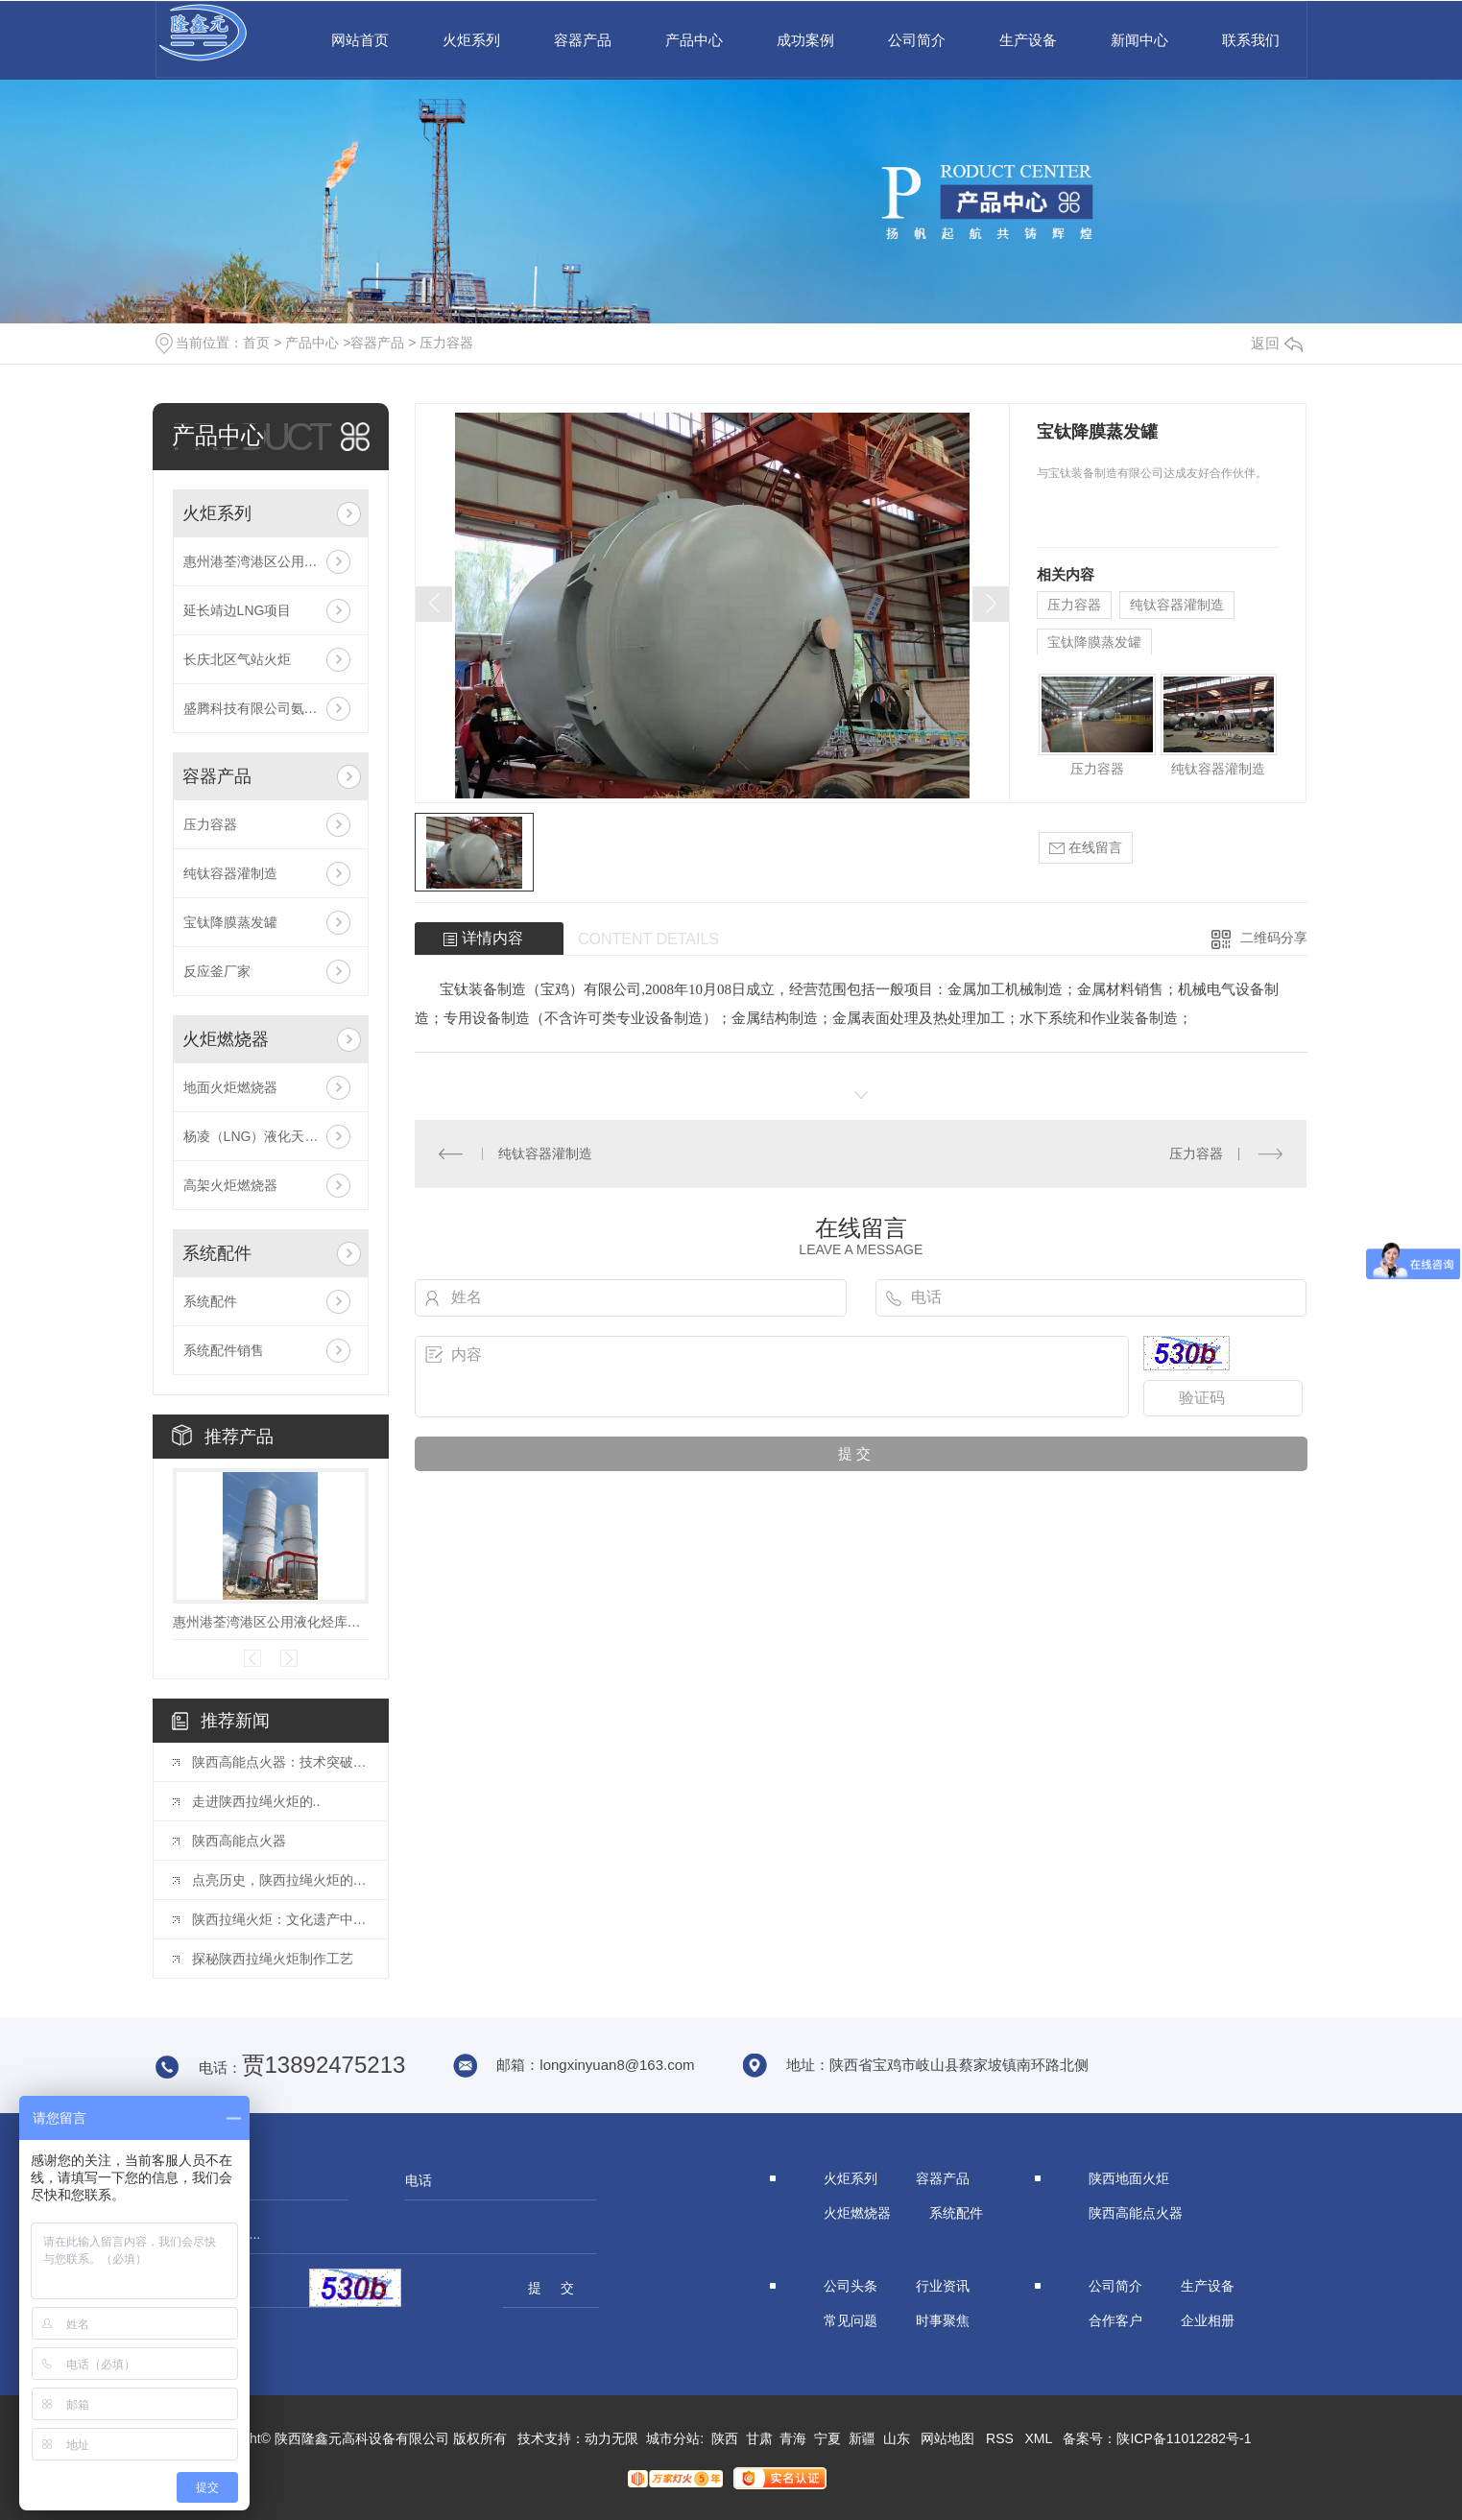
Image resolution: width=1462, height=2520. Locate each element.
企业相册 (1207, 2320)
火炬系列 (471, 40)
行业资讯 (943, 2286)
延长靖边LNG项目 (237, 610)
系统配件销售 (223, 1350)
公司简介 (917, 40)
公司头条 (850, 2286)
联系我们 (1251, 40)
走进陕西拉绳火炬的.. (256, 1801)
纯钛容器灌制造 (230, 873)
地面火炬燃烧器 (230, 1087)
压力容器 (446, 342)
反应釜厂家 (217, 971)
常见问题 (850, 2320)
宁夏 (827, 2438)
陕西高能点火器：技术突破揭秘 (280, 1762)
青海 (792, 2438)
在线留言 (1085, 848)
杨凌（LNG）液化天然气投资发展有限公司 (270, 1136)
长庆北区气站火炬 (237, 659)
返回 (1277, 343)
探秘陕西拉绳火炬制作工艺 (272, 1958)
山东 (896, 2438)
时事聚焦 (943, 2320)
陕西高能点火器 (239, 1840)
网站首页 (360, 40)
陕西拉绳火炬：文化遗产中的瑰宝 (280, 1919)
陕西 (724, 2438)
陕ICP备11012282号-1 (1183, 2438)
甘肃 (759, 2438)
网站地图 (947, 2438)
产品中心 (694, 40)
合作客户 (1115, 2320)
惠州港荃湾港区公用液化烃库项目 (270, 561)
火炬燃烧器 (225, 1039)
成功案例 (805, 40)
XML (1038, 2438)
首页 (256, 342)
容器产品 (582, 40)
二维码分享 (1273, 937)
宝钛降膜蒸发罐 (230, 922)
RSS (1000, 2438)
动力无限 (611, 2438)
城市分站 (673, 2438)
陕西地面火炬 (1129, 2178)
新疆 (862, 2438)
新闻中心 (1139, 40)
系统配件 (217, 1253)
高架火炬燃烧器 (230, 1185)
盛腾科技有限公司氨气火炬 (264, 708)
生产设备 (1028, 40)
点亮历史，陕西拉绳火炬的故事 (280, 1880)
